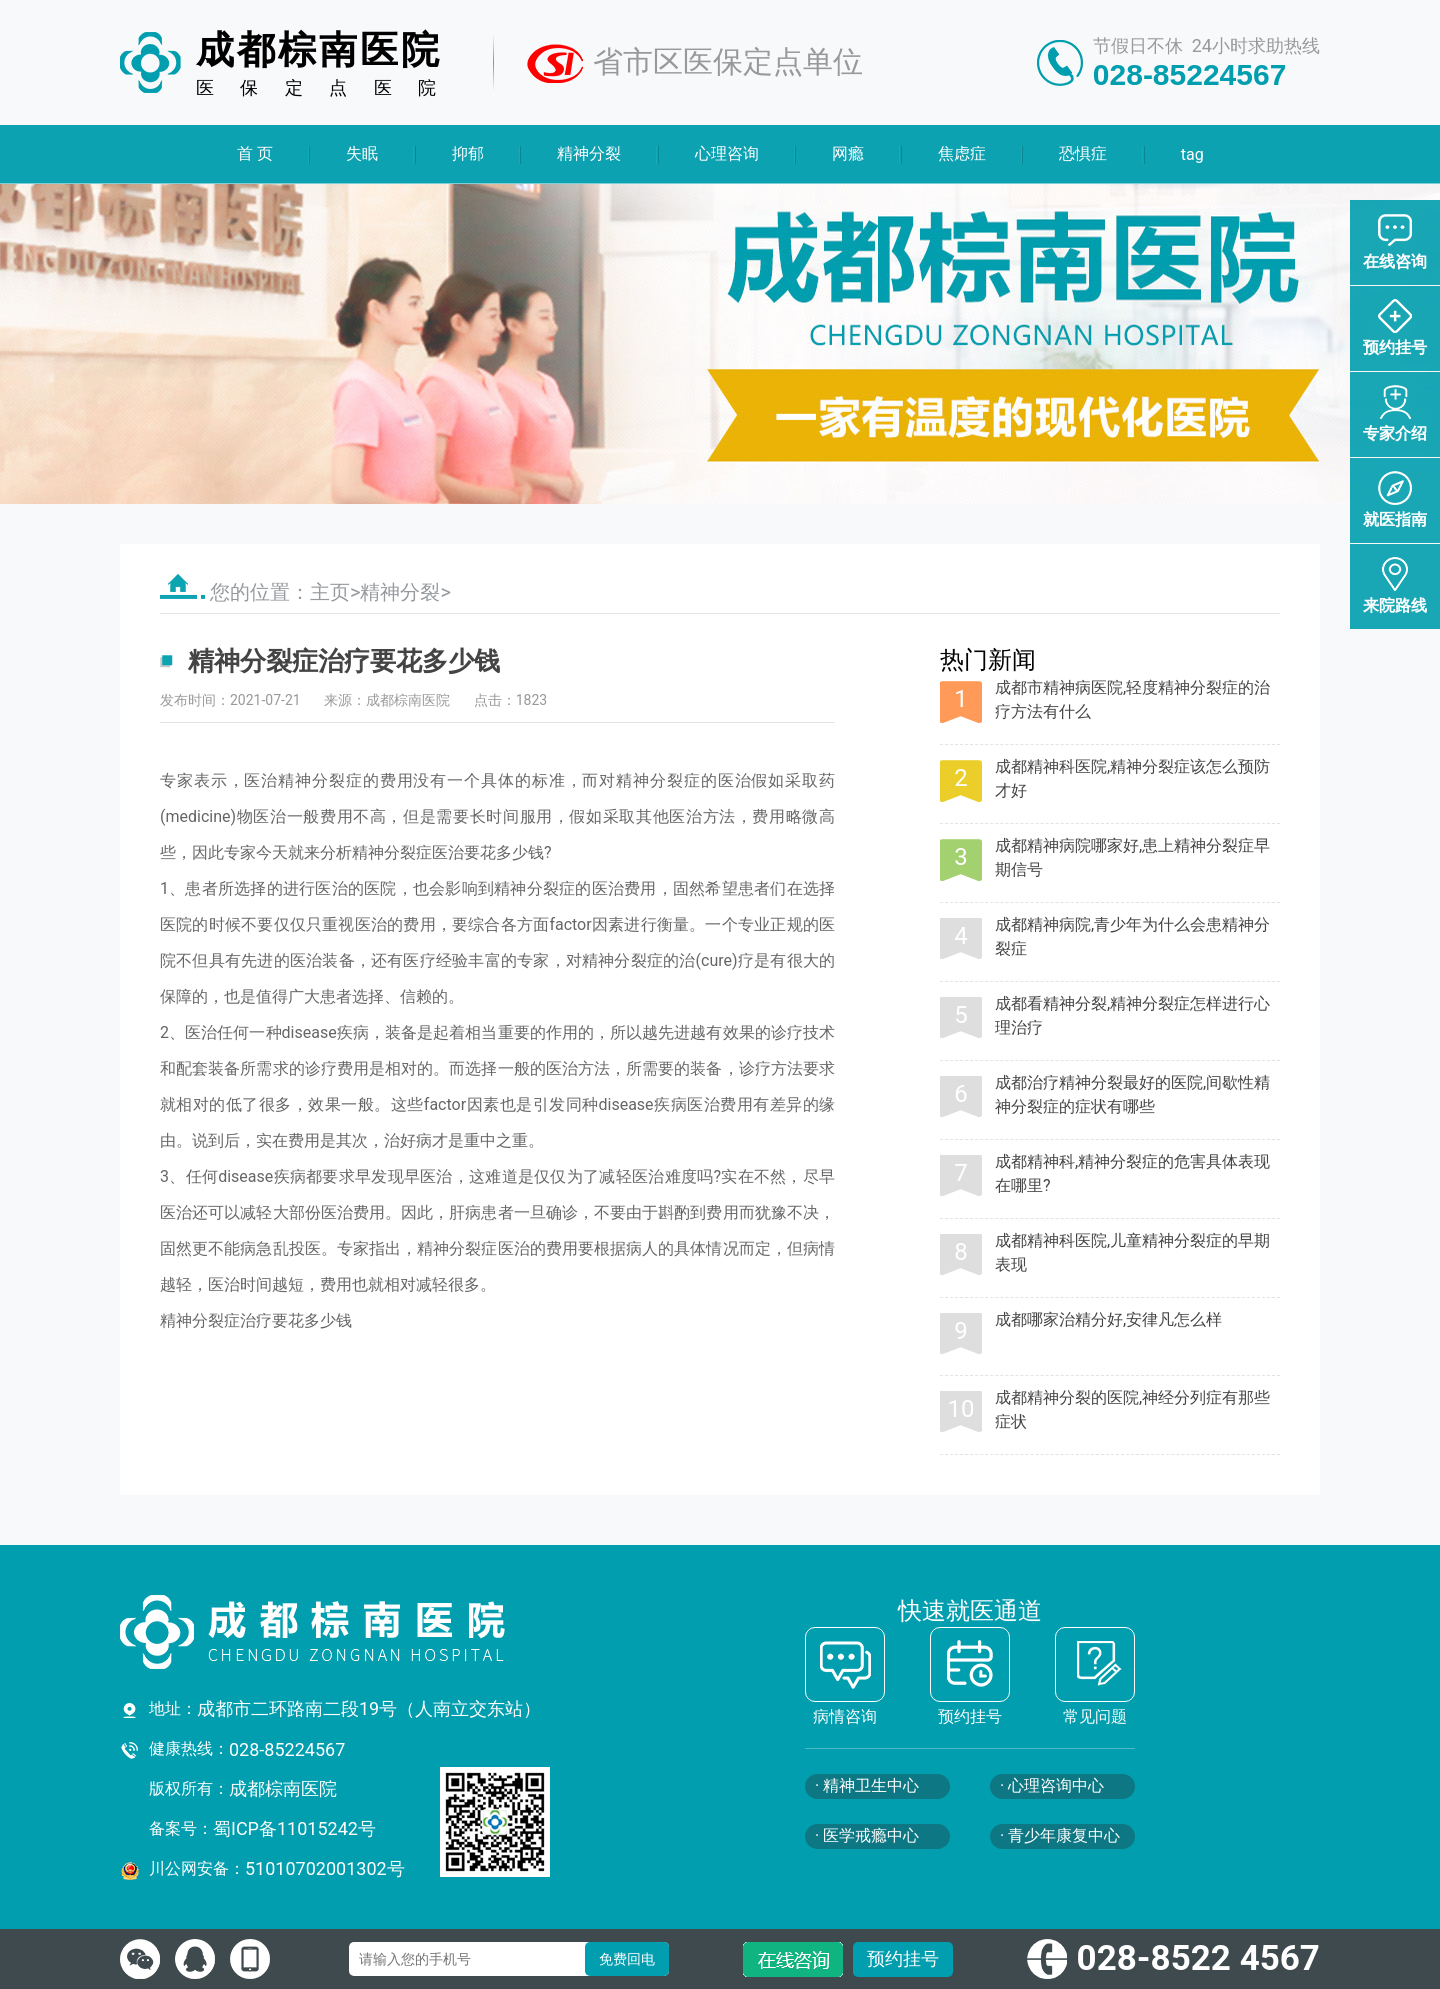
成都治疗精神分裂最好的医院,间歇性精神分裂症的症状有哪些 (1132, 1094)
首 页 (255, 153)
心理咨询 (727, 153)
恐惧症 (1083, 153)
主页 (330, 592)
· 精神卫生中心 (867, 1785)
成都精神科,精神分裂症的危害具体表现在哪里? (1132, 1173)
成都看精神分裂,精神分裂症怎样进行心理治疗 (1132, 1015)
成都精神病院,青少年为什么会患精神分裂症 (1132, 936)
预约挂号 (903, 1958)
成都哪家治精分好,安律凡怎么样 (1108, 1319)
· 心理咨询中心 (1052, 1785)
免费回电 (627, 1959)
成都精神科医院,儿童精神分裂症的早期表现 (1132, 1252)
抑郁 (468, 153)
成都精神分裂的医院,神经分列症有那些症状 (1132, 1409)
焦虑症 (961, 153)
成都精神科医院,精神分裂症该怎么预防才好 (1132, 778)
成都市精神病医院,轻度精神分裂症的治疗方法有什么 (1132, 699)
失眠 (362, 153)
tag (1191, 154)
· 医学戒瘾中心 (867, 1835)
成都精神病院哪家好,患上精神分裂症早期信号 (1132, 857)
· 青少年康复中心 (1060, 1835)
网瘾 (848, 153)
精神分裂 (589, 153)
